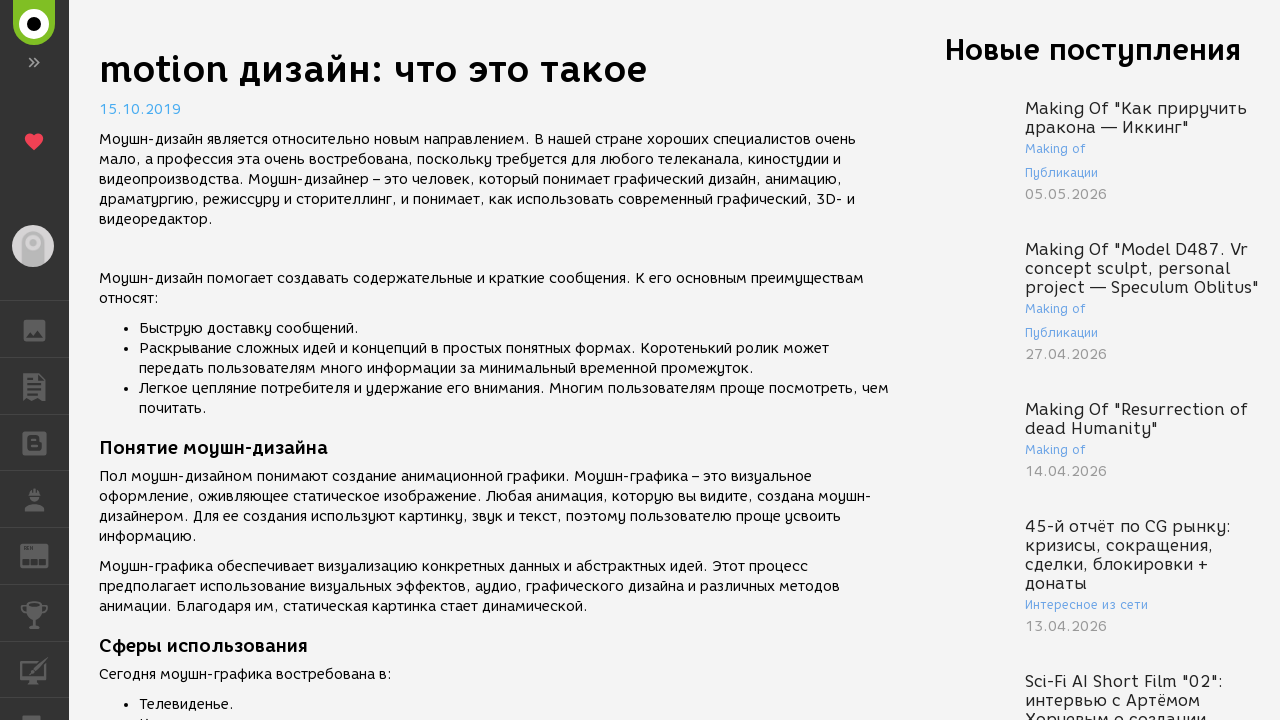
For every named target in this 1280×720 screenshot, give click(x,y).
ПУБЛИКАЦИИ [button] (44, 386)
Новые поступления (1093, 49)
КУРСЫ (44, 668)
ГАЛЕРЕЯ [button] (44, 329)
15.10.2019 (140, 109)
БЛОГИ (44, 441)
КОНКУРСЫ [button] (44, 613)
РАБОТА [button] (44, 499)
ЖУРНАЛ (44, 554)
